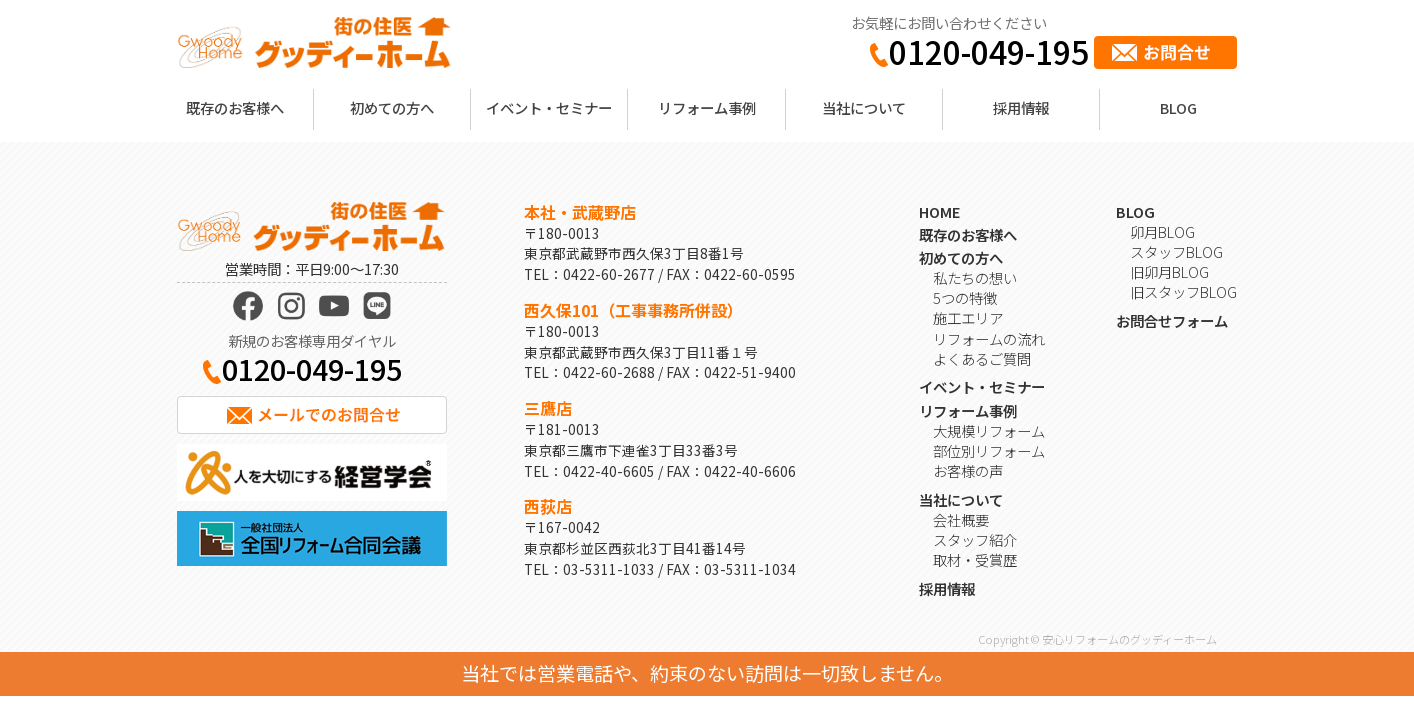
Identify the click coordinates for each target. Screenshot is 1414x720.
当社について (864, 107)
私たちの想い (975, 277)
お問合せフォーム (1172, 320)
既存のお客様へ (235, 107)
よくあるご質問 (982, 358)
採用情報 (1021, 107)
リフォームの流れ (989, 338)
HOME (940, 211)
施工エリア (968, 317)
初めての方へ (392, 107)
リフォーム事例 (707, 107)
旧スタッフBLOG (1183, 291)
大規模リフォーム (989, 430)
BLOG (1178, 107)
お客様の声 (968, 470)
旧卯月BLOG (1169, 271)
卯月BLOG (1162, 231)
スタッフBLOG (1176, 251)
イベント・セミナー (549, 107)
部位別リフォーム (989, 450)
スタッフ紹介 (975, 539)
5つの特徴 (965, 297)
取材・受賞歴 (975, 559)
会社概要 (961, 519)
